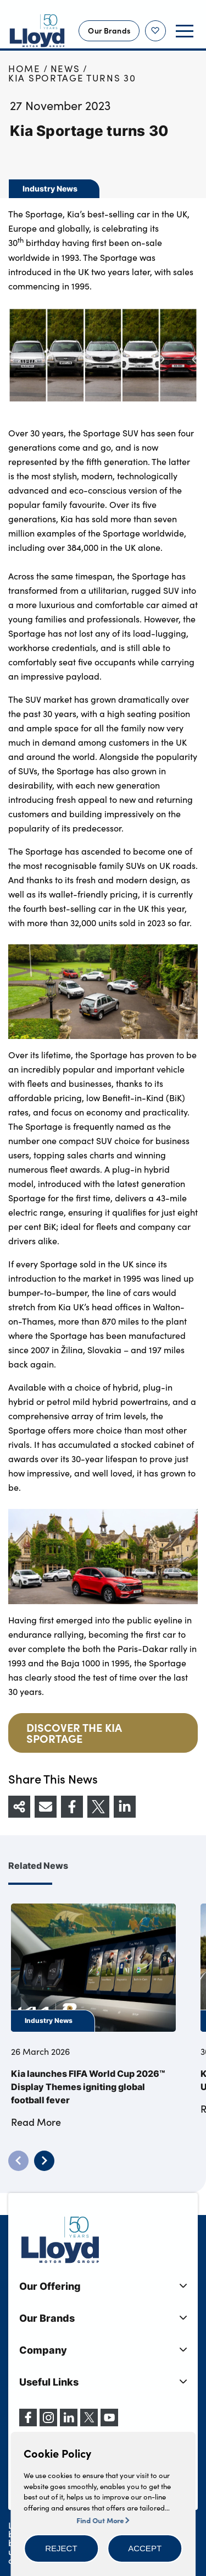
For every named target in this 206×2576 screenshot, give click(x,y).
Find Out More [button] (102, 2520)
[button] (61, 2548)
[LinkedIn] (68, 2423)
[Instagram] (48, 2423)
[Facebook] (28, 2423)
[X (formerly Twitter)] (89, 2423)
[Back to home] (37, 30)
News (65, 68)
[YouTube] (109, 2423)
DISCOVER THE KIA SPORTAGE (74, 1733)
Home (24, 68)
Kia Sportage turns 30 (72, 78)
